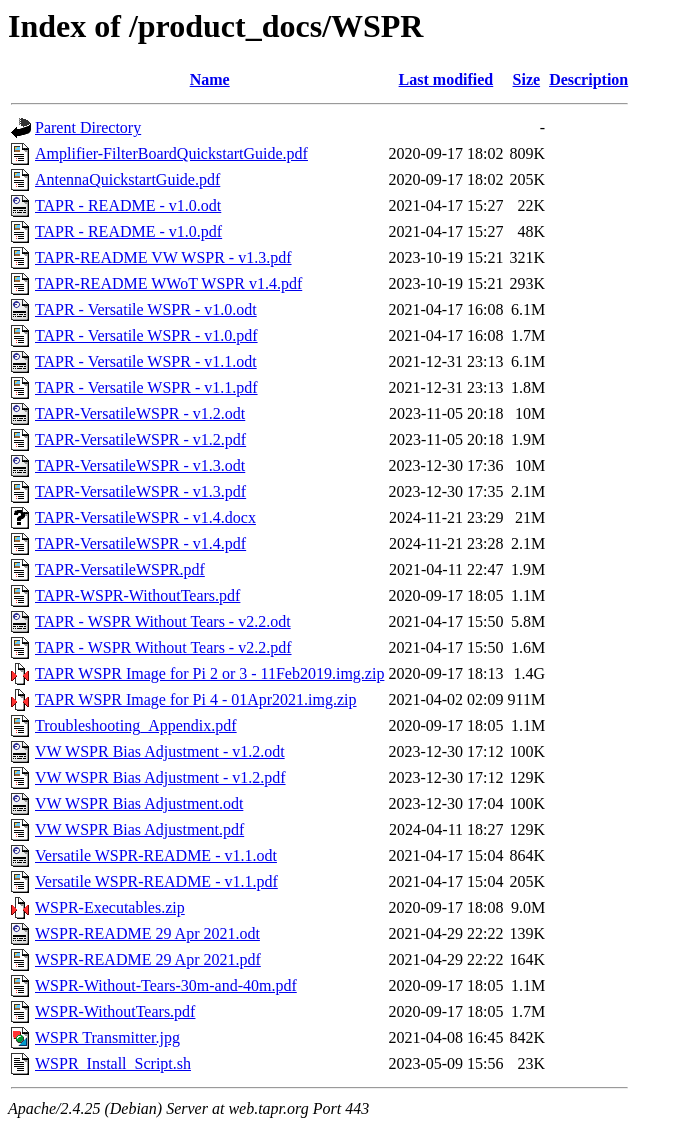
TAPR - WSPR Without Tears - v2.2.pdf (163, 647)
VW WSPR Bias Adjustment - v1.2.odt (160, 751)
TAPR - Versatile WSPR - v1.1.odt (146, 361)
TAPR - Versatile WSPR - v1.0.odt (146, 309)
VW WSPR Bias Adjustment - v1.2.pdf (160, 777)
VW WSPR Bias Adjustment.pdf (139, 829)
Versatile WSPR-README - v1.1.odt (156, 855)
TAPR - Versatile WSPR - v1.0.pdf (146, 335)
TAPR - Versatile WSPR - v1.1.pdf (146, 387)
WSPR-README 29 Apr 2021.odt (147, 933)
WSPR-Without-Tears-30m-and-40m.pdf (166, 985)
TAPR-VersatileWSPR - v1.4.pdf (140, 543)
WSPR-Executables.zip (110, 907)
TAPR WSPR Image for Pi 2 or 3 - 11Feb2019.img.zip (209, 673)
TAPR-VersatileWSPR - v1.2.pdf (140, 439)
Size (527, 79)
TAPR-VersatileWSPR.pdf (120, 569)
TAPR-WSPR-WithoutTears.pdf (137, 595)
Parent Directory (88, 127)
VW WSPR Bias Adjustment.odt (139, 803)
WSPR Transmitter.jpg (107, 1037)
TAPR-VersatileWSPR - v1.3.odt (140, 465)
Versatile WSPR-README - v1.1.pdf (156, 881)
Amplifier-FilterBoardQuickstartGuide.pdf (171, 153)
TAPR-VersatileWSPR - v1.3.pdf (140, 491)
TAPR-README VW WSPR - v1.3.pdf (163, 257)
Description (588, 79)
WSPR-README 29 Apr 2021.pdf (148, 959)
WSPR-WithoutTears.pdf (115, 1011)
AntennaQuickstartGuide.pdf (127, 179)
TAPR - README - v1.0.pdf (128, 231)
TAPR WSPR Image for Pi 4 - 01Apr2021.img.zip (196, 699)
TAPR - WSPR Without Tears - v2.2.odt (163, 621)
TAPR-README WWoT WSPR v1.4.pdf (168, 283)
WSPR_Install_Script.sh (113, 1063)
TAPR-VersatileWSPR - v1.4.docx (145, 517)
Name (210, 79)
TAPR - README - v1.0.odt (128, 205)
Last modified (446, 79)
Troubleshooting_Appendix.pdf (136, 725)
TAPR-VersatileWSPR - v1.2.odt (140, 413)
